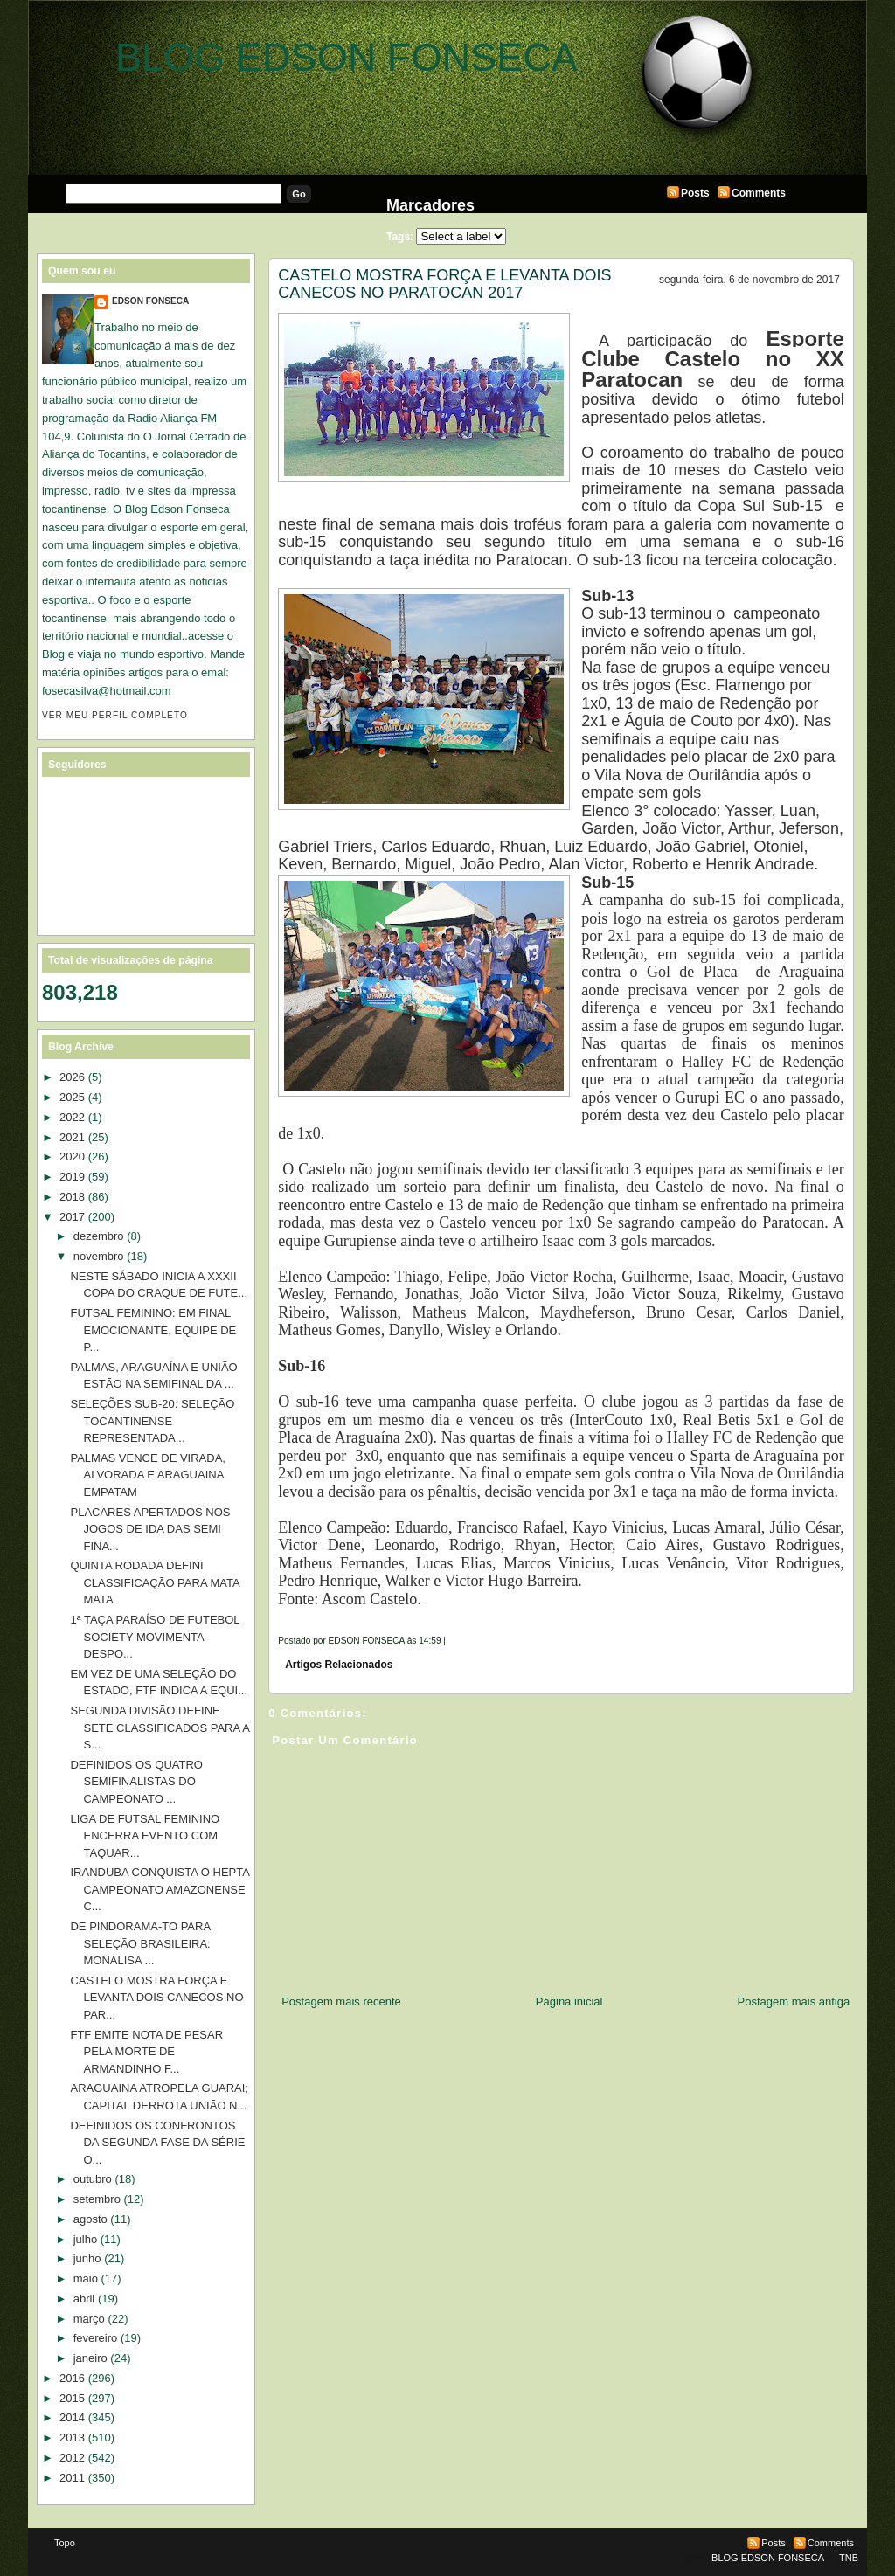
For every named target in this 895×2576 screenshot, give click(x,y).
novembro (98, 1256)
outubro (92, 2178)
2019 (72, 1176)
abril (84, 2298)
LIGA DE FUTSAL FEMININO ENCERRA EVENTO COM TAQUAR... (144, 1835)
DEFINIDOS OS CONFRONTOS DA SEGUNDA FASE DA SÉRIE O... (157, 2142)
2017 (72, 1216)
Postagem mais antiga (794, 2001)
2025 (72, 1097)
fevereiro (95, 2337)
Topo (64, 2543)
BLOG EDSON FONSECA (346, 57)
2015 (72, 2398)
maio (85, 2278)
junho (87, 2258)
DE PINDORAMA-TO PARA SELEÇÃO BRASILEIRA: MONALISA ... (140, 1943)
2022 (72, 1117)
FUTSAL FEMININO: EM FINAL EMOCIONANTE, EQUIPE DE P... (153, 1330)
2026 (72, 1077)
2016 (72, 2378)
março (89, 2318)
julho (85, 2239)
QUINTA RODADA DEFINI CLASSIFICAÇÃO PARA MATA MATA (154, 1582)
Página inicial (569, 2001)
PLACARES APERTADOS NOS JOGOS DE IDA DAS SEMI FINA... (150, 1529)
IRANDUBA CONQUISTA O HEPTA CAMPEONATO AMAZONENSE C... (159, 1889)
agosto (90, 2219)
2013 (72, 2437)
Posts (695, 193)
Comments (759, 193)
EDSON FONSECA (150, 301)
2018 (72, 1196)
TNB (848, 2557)
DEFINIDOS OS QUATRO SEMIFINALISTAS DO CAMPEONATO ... (136, 1781)
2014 (72, 2417)
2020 (72, 1156)
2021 (72, 1137)
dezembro (98, 1236)
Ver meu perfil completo (115, 715)
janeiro (90, 2358)
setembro (97, 2199)
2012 (72, 2457)
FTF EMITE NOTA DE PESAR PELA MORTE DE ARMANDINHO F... (146, 2051)
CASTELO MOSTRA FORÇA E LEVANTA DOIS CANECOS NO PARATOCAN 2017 (444, 284)
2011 (72, 2477)
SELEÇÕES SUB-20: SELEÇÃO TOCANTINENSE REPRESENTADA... (152, 1420)
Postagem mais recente (341, 2001)
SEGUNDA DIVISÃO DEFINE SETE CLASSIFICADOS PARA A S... (159, 1727)
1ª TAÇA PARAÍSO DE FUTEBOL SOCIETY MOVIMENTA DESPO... (154, 1636)
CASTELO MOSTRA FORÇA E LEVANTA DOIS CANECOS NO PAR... (156, 1997)
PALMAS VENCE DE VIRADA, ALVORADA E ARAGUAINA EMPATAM (147, 1475)
